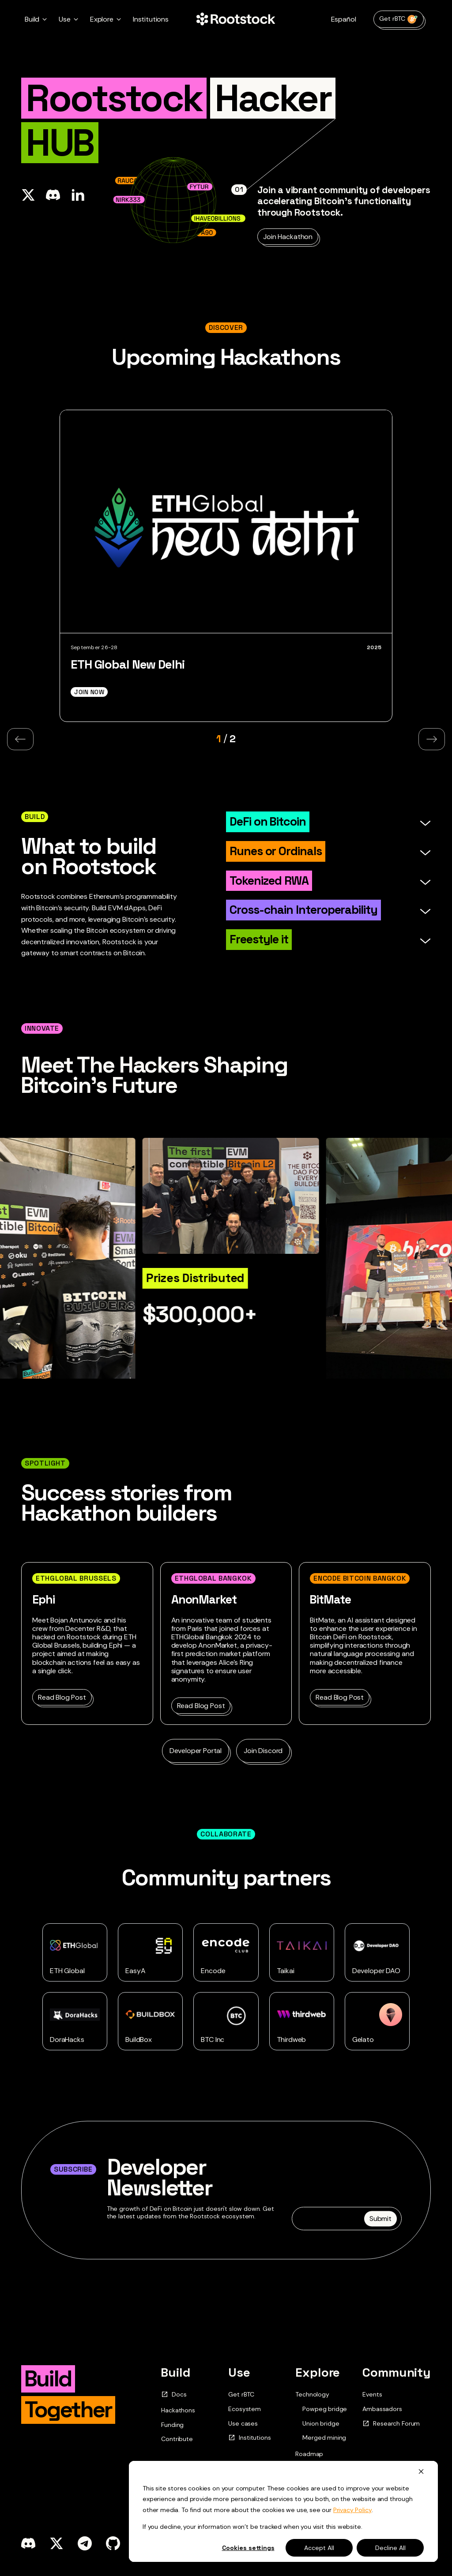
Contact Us (242, 2495)
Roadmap (309, 2454)
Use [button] (65, 19)
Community (396, 2372)
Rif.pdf (304, 2542)
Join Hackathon (288, 236)
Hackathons (178, 2410)
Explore (317, 2372)
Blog (301, 2468)
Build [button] (32, 19)
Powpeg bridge (324, 2409)
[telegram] (85, 2543)
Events (372, 2394)
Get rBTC (398, 19)
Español (343, 19)
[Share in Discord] (53, 195)
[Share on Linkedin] (78, 195)
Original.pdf (187, 2542)
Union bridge (320, 2423)
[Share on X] (28, 195)
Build (175, 2372)
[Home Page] (235, 19)
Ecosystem (244, 2409)
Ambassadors (382, 2409)
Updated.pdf (250, 2542)
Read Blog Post (62, 1697)
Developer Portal (196, 1750)
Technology (312, 2394)
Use (239, 2372)
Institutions (151, 19)
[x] (56, 2543)
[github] (113, 2543)
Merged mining (324, 2437)
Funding (172, 2425)
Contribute (176, 2439)
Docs (173, 2394)
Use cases (243, 2423)
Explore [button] (101, 19)
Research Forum (391, 2423)
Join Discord (263, 1750)
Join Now (89, 692)
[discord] (28, 2543)
